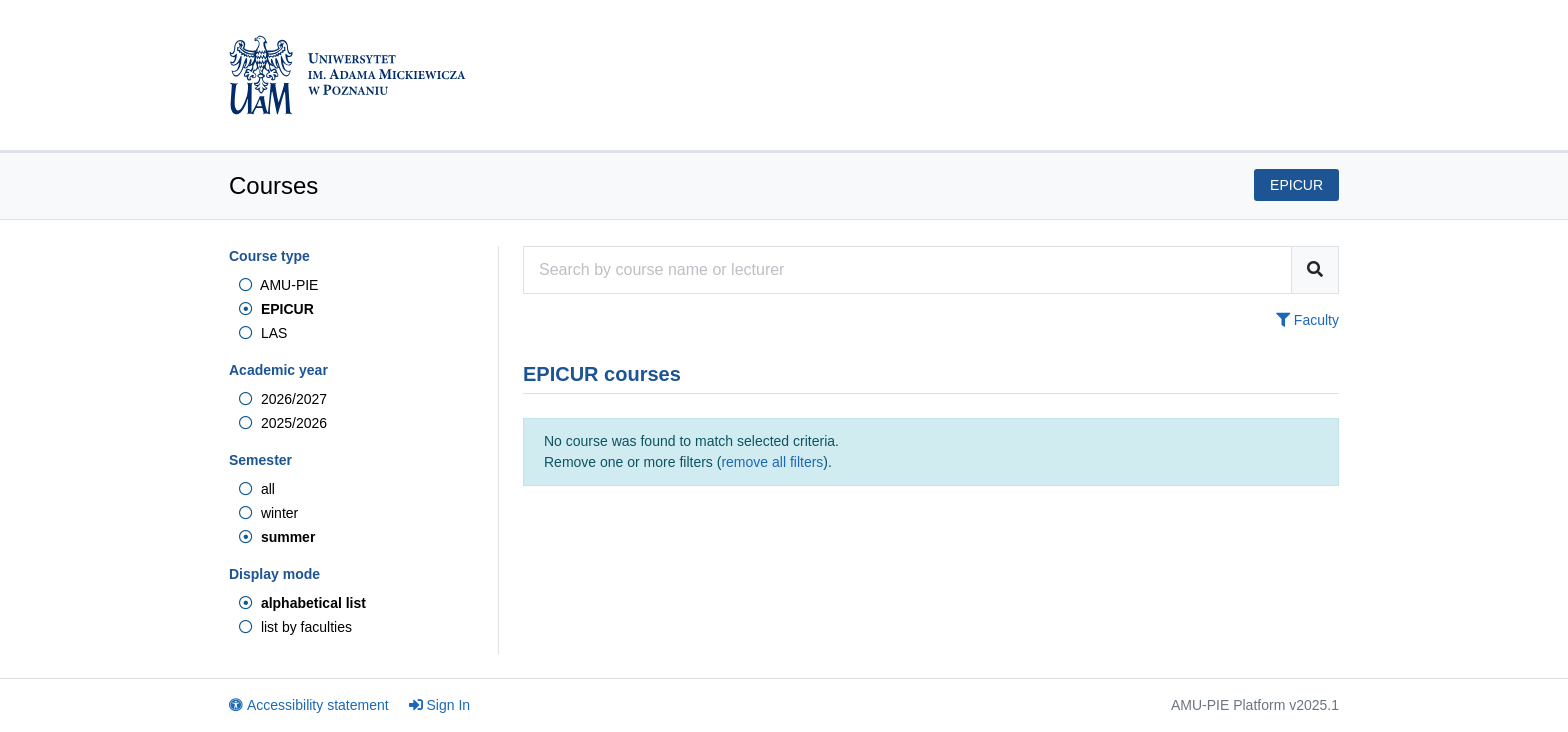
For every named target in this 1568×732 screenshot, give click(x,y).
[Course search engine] (907, 270)
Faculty (1307, 320)
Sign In (440, 705)
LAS (263, 333)
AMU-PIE (278, 285)
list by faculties (295, 627)
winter (268, 513)
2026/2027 (283, 399)
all (257, 489)
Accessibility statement (309, 705)
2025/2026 (283, 423)
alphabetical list (302, 603)
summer (277, 537)
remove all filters (772, 462)
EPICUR (276, 309)
